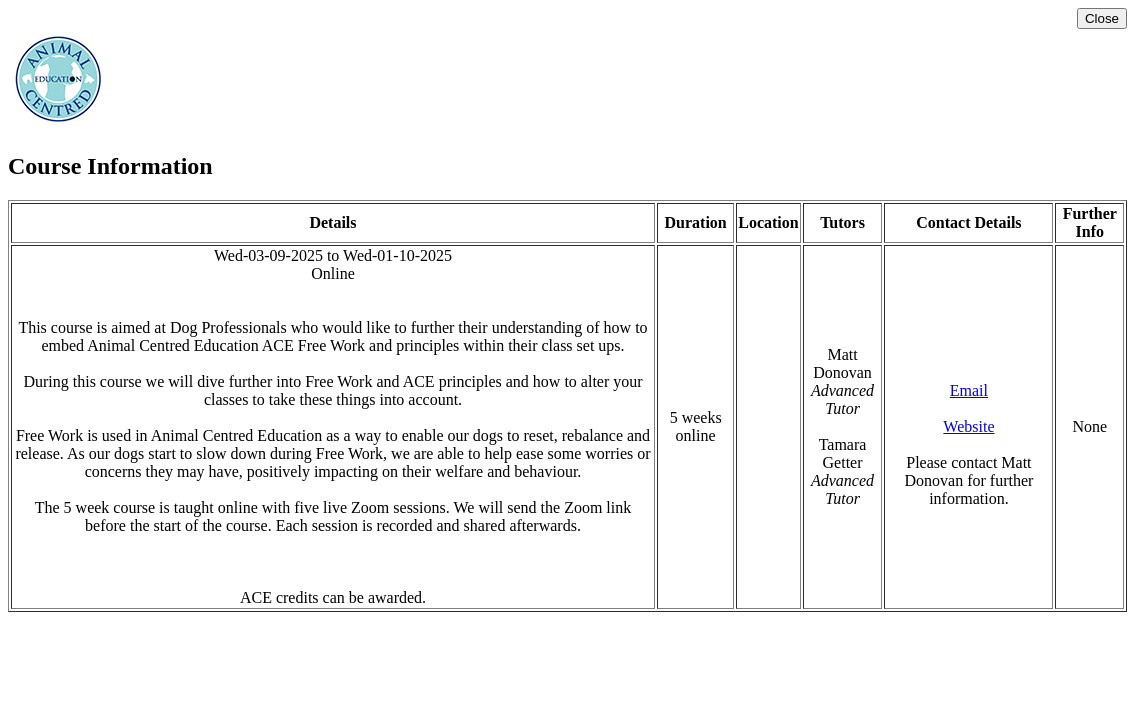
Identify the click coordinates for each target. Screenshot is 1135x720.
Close (1102, 18)
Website (968, 426)
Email (969, 390)
